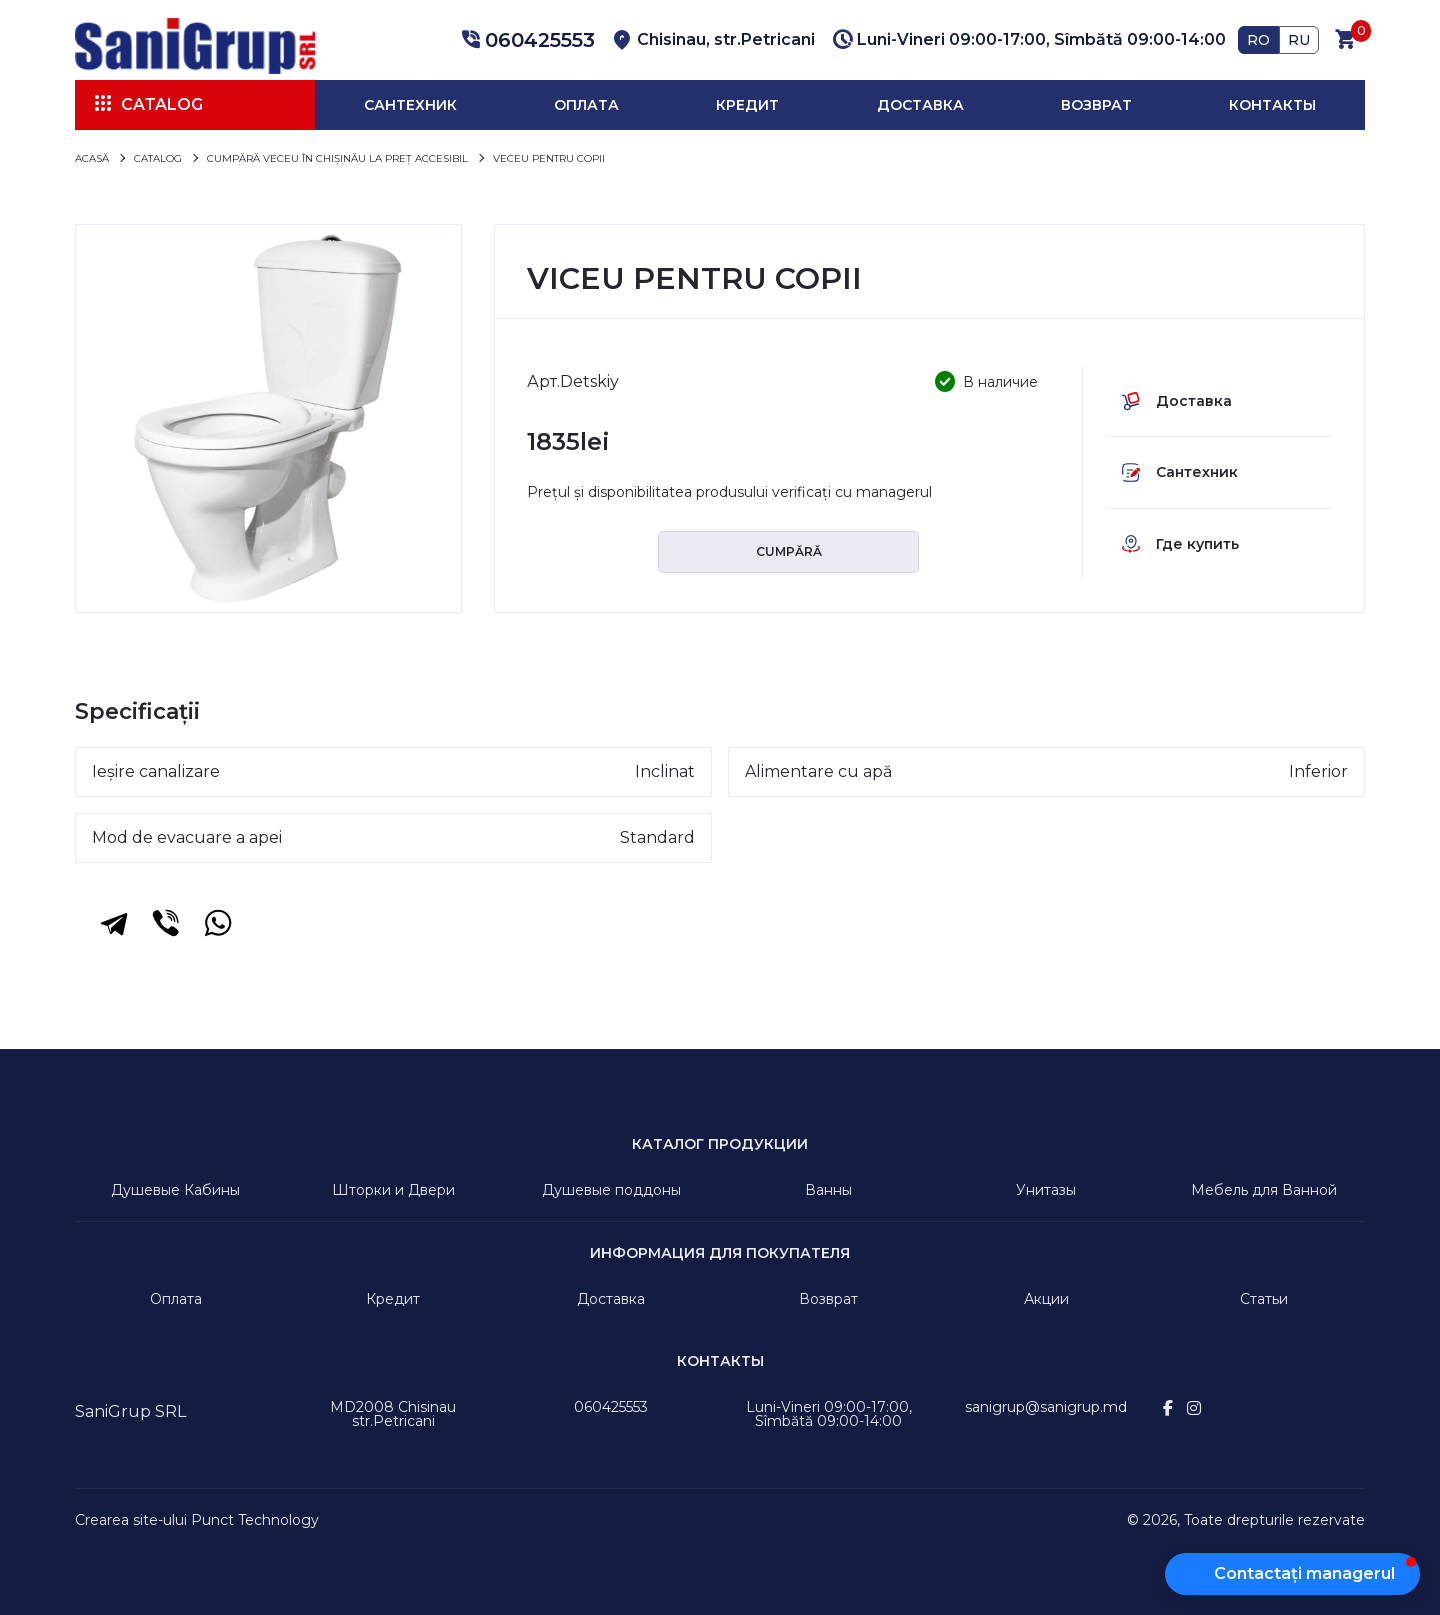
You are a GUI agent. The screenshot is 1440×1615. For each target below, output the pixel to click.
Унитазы (1046, 1190)
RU (1299, 40)
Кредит (747, 105)
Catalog (162, 104)
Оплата (586, 105)
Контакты (1272, 105)
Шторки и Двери (393, 1190)
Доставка (920, 105)
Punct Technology (255, 1520)
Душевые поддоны (611, 1190)
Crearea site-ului (131, 1520)
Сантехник (410, 105)
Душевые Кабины (175, 1190)
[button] (525, 40)
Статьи (1264, 1299)
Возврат (1096, 105)
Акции (1046, 1299)
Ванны (828, 1190)
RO (1258, 40)
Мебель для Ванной (1264, 1190)
